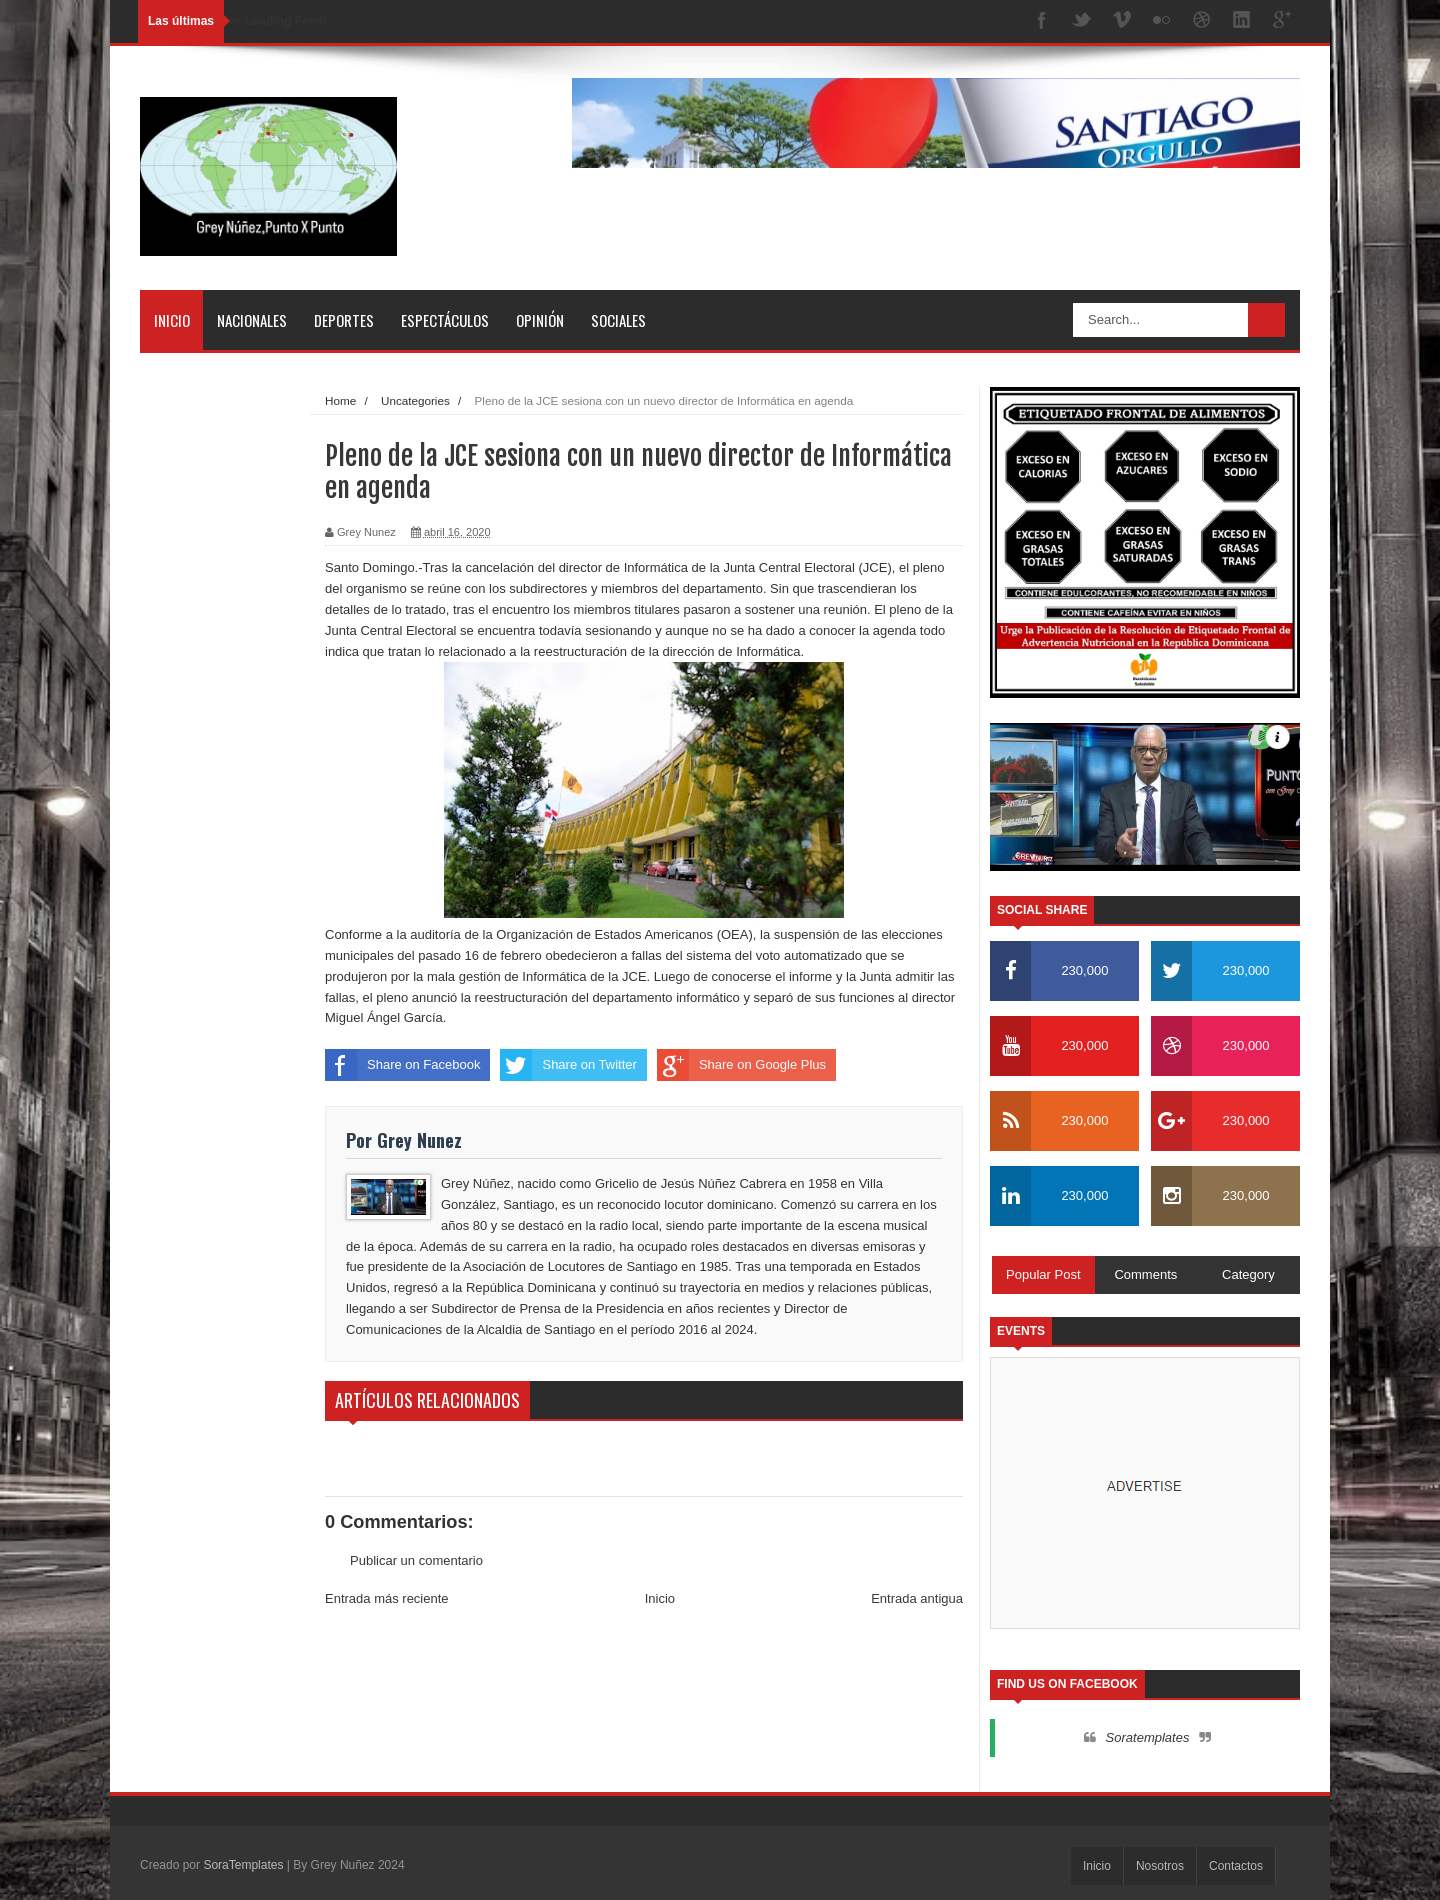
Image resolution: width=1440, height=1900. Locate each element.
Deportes (344, 320)
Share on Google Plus (741, 1065)
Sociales (618, 320)
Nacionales (252, 320)
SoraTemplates (243, 1865)
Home (340, 400)
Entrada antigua (917, 1598)
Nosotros (1160, 1866)
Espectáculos (445, 320)
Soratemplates (1148, 1737)
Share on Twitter (568, 1065)
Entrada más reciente (387, 1598)
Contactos (1236, 1866)
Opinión (540, 320)
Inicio (172, 320)
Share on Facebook (402, 1065)
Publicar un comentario (416, 1560)
